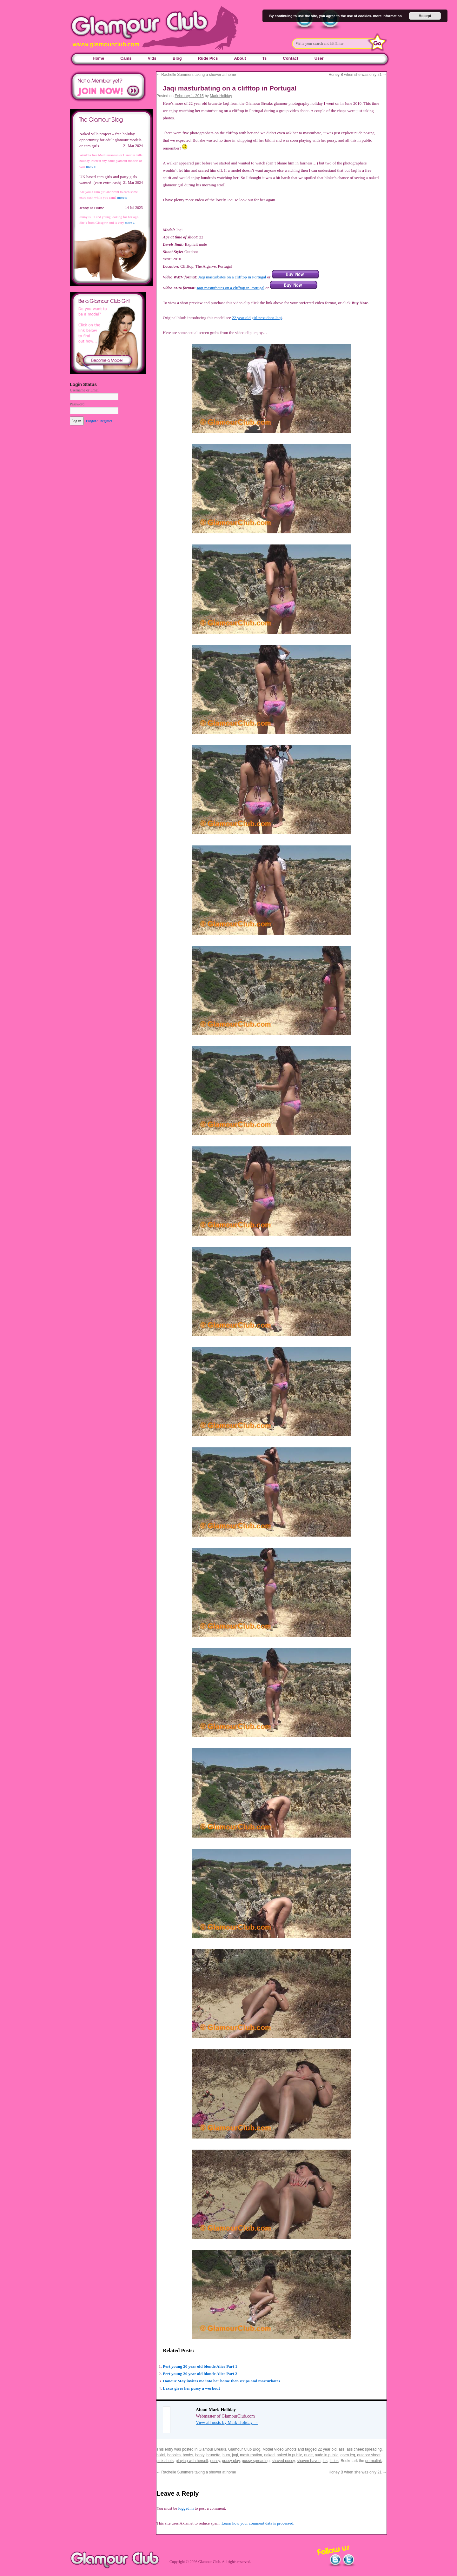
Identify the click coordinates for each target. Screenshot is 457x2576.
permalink (373, 2461)
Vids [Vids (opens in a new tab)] (152, 58)
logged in (186, 2508)
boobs (188, 2455)
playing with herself (192, 2461)
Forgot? (92, 421)
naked (269, 2455)
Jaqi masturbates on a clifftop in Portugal (232, 277)
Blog (177, 58)
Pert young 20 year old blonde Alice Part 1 (200, 2366)
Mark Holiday (221, 96)
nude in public (326, 2455)
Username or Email (84, 390)
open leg (348, 2455)
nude (308, 2455)
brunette (213, 2455)
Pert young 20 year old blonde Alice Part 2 (200, 2373)
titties (334, 2461)
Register (106, 421)
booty (199, 2455)
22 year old (327, 2449)
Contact (290, 58)
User (319, 58)
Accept (425, 16)
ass (342, 2449)
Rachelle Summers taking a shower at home (196, 74)
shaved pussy (283, 2461)
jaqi (235, 2455)
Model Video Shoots (279, 2449)
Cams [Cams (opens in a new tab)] (125, 58)
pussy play (231, 2461)
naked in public (289, 2455)
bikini (160, 2455)
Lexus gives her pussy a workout (191, 2388)
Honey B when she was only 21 (357, 74)
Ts (264, 58)
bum (226, 2455)
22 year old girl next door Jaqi (257, 317)
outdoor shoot (368, 2455)
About (240, 58)
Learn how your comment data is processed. (258, 2523)
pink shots (165, 2461)
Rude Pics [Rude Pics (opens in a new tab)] (208, 58)
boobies (174, 2455)
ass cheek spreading (364, 2449)
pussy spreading (255, 2461)
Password (77, 404)
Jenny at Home (91, 207)
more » (91, 166)
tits (325, 2461)
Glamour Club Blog (244, 2449)
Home (98, 58)
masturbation (251, 2455)
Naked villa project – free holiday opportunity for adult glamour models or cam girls (110, 139)
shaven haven (309, 2461)
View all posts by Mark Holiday (227, 2422)
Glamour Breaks (212, 2449)
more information (387, 16)
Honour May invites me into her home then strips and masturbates (221, 2381)
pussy (215, 2461)
